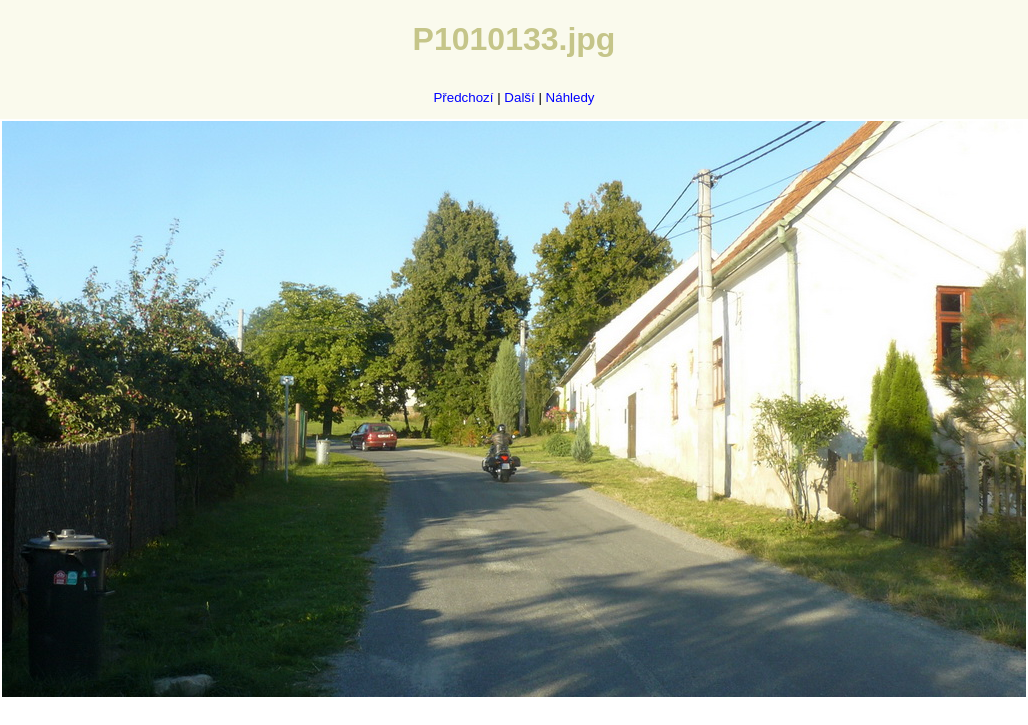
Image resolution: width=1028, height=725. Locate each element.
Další (519, 97)
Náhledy (570, 97)
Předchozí (463, 97)
